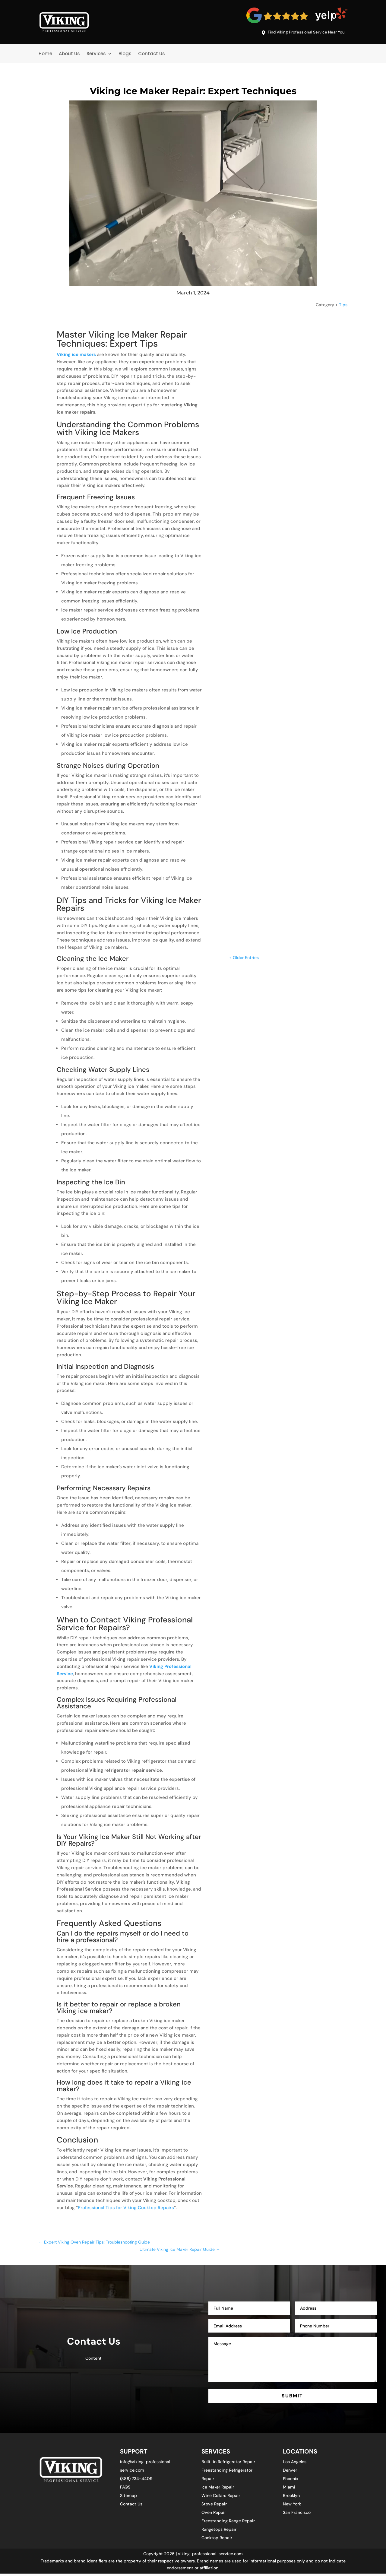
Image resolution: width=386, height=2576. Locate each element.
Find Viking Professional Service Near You (299, 33)
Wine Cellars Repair (220, 2498)
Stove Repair (214, 2506)
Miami (289, 2489)
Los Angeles (294, 2464)
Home (45, 55)
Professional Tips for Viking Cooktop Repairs (126, 2209)
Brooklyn (291, 2498)
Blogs (125, 55)
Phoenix (290, 2481)
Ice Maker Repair (217, 2489)
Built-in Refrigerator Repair (228, 2464)
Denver (290, 2472)
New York (292, 2506)
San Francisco (297, 2514)
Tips (343, 306)
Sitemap (128, 2498)
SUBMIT (292, 2397)
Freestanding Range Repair (228, 2523)
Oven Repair (213, 2514)
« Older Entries (244, 744)
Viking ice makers (76, 356)
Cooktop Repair (216, 2540)
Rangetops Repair (218, 2531)
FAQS (125, 2489)
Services (96, 55)
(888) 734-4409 (136, 2481)
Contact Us (151, 55)
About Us (69, 55)
